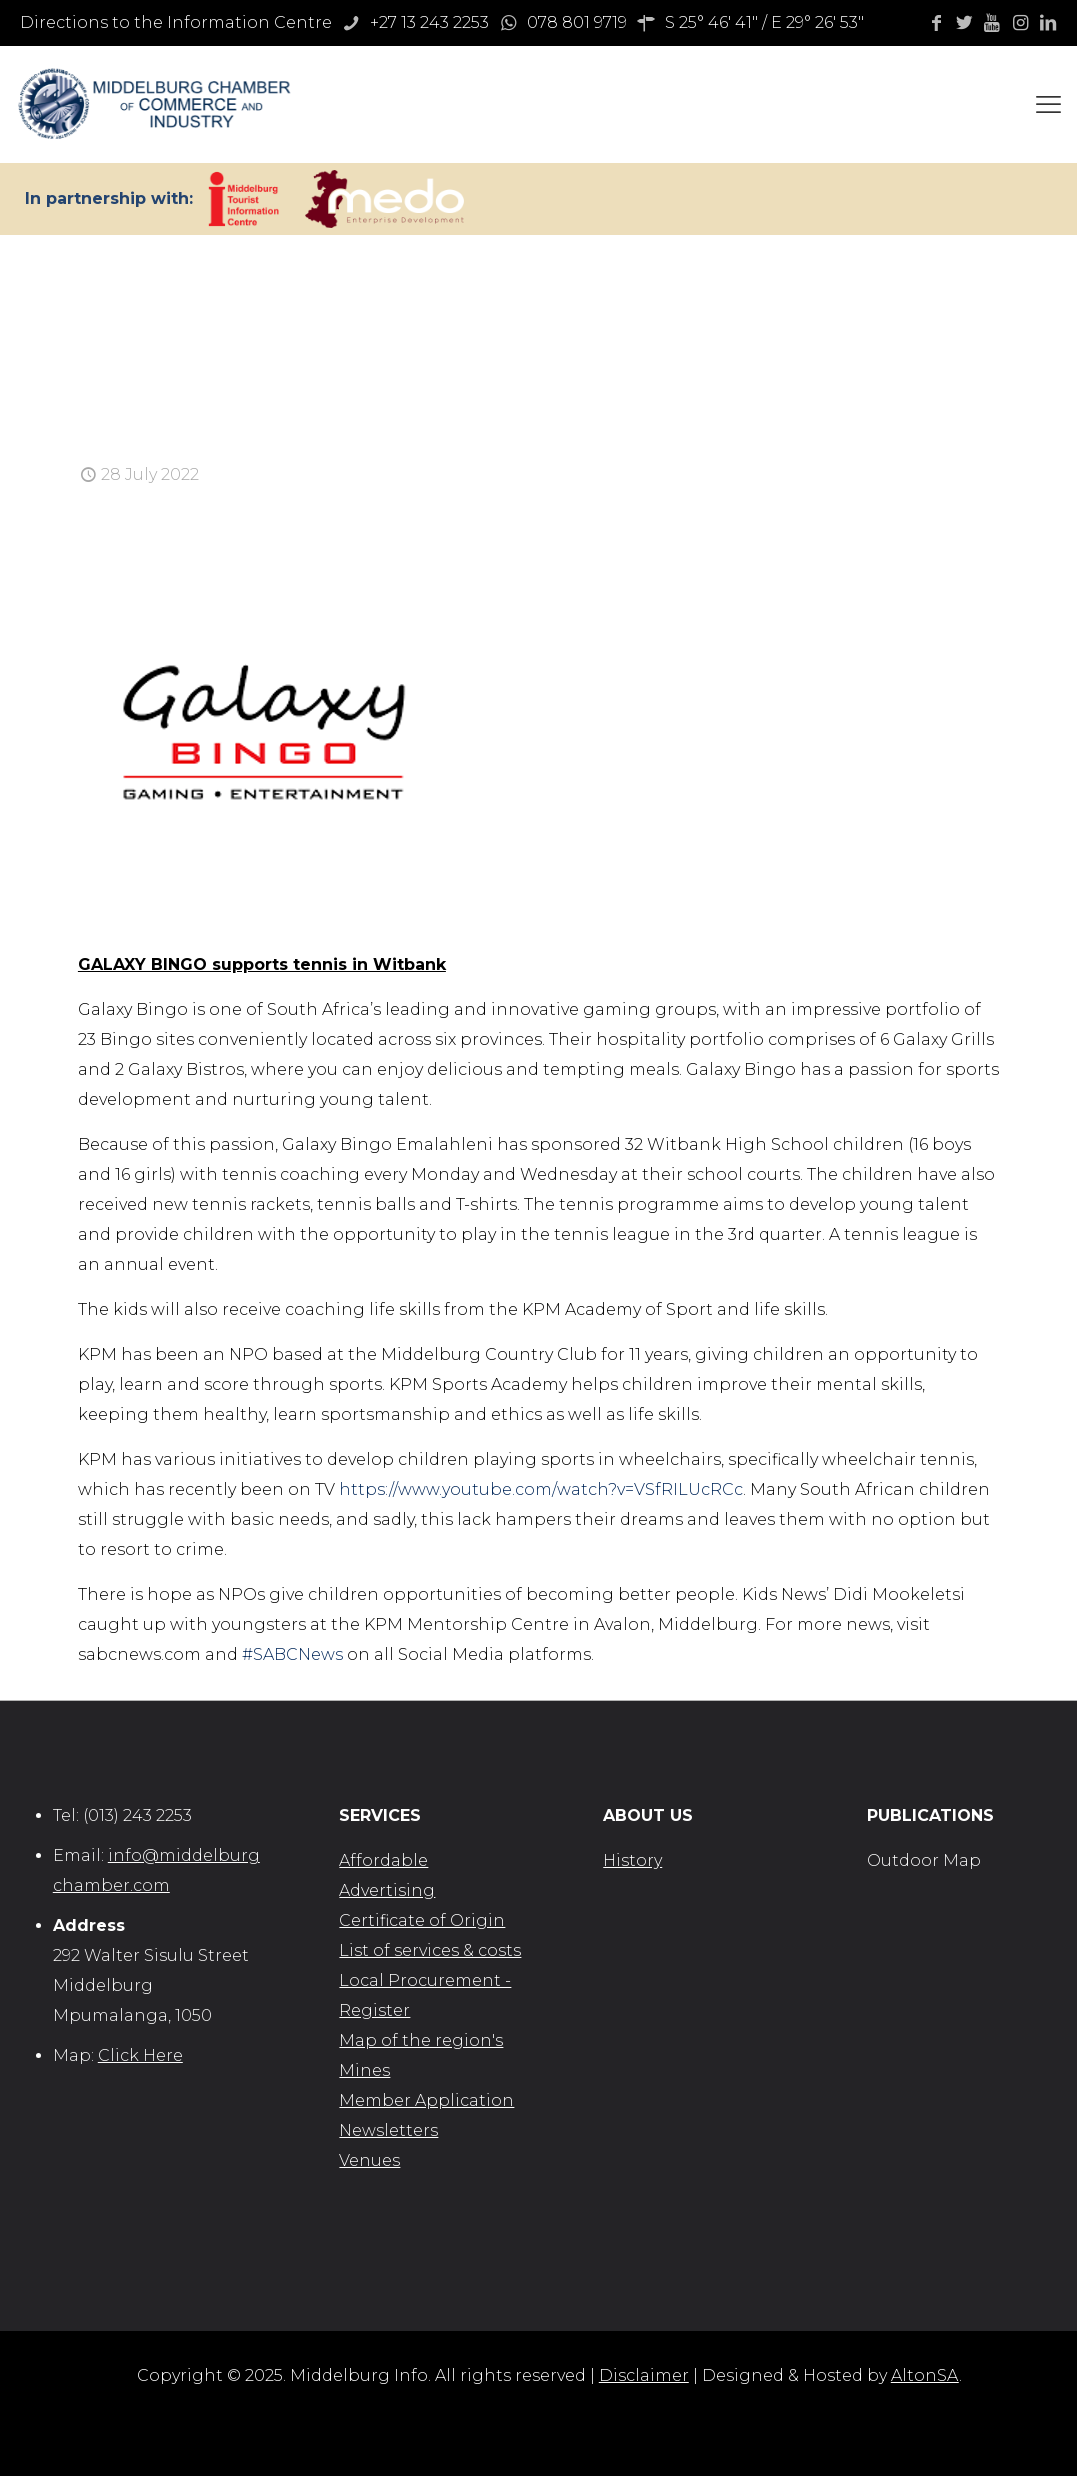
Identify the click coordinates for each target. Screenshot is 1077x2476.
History (632, 1860)
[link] (243, 199)
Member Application (426, 2100)
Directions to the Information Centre (176, 22)
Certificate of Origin (422, 1920)
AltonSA (925, 2375)
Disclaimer (644, 2375)
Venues (369, 2160)
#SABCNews (292, 1654)
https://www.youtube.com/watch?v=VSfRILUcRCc (541, 1489)
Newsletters (388, 2130)
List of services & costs (430, 1950)
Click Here (140, 2055)
